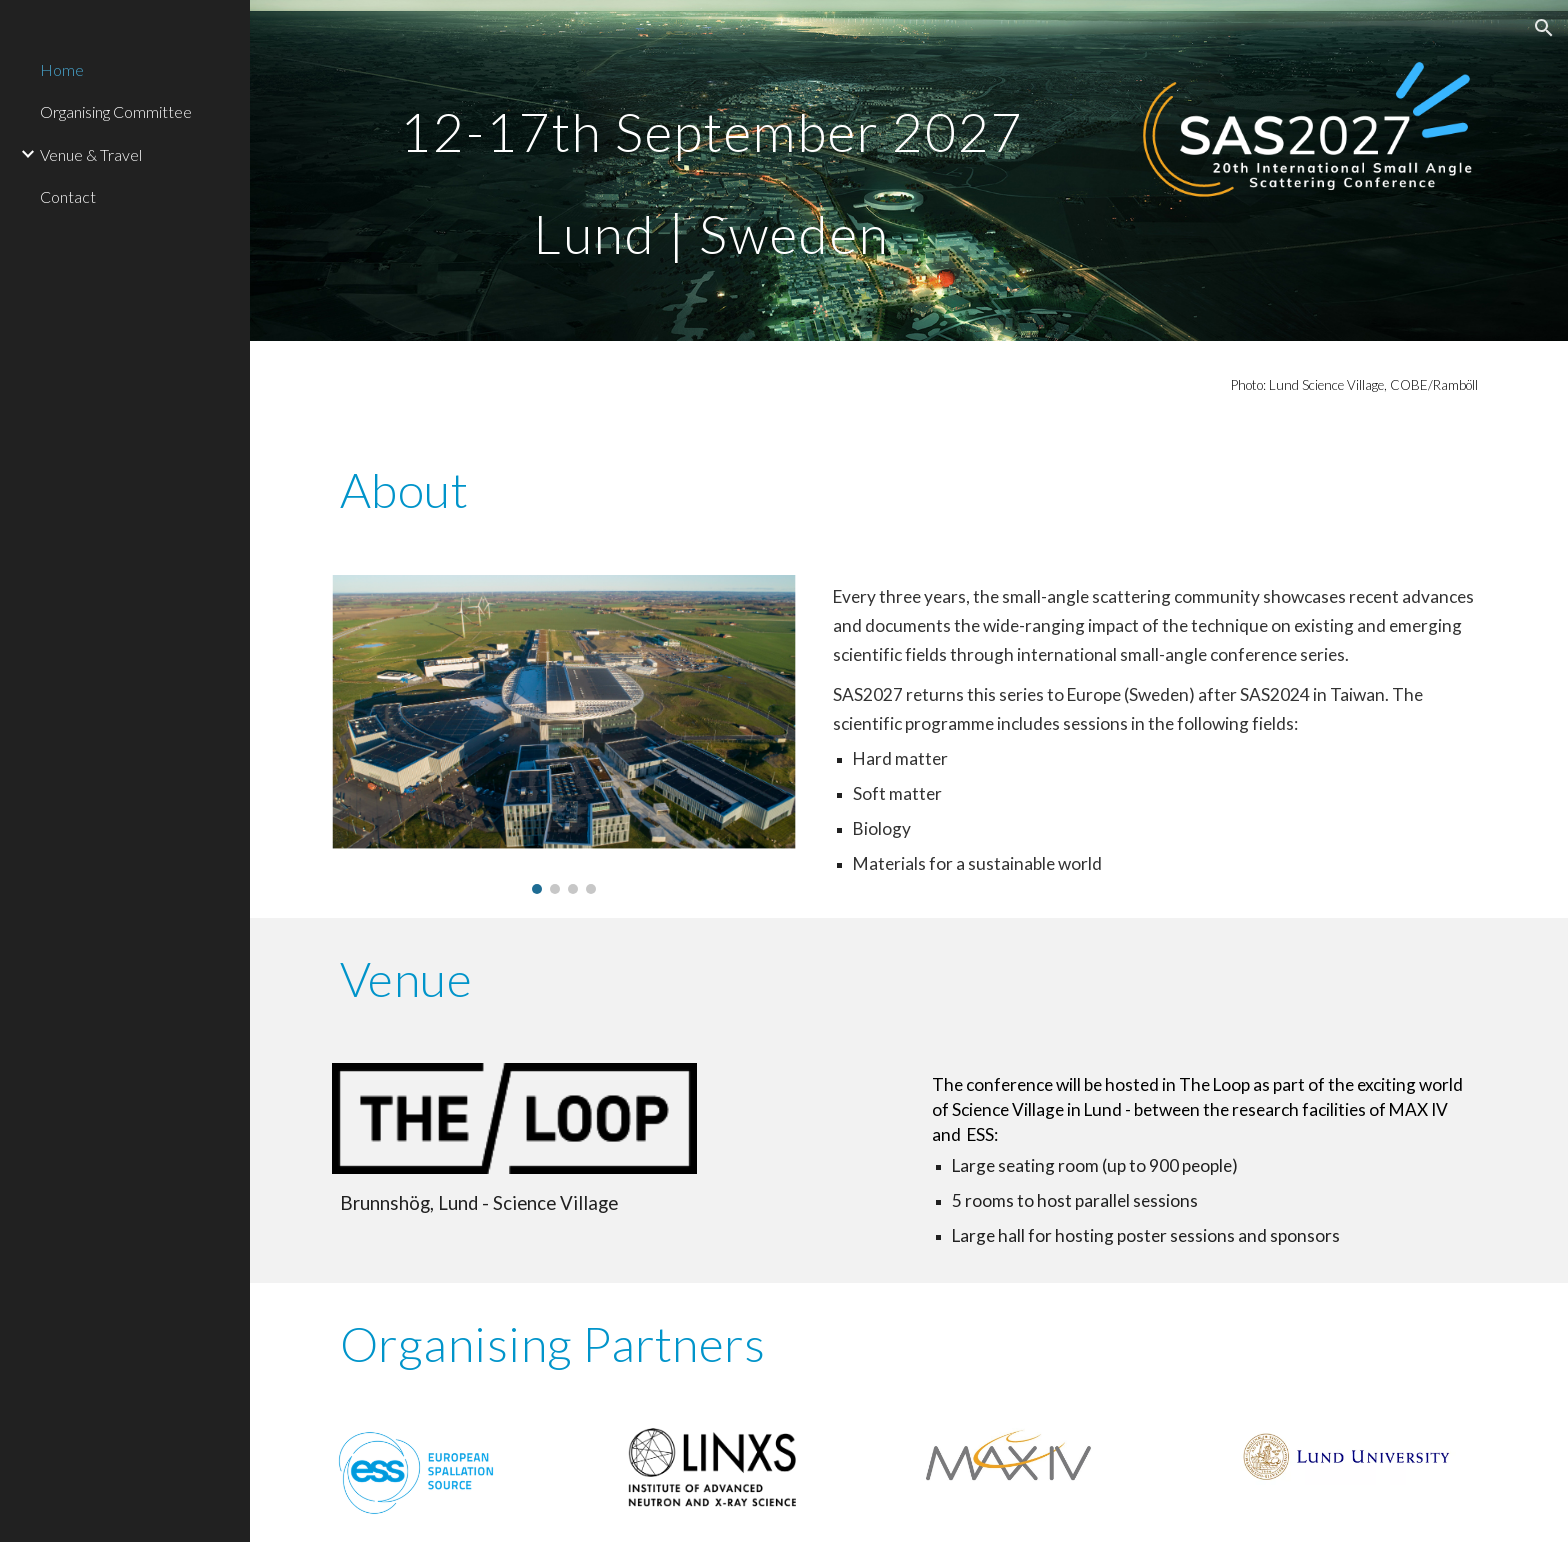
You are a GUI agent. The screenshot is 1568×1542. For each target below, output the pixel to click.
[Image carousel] (564, 734)
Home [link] (62, 69)
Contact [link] (68, 196)
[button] (1544, 28)
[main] (712, 170)
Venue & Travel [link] (91, 154)
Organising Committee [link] (116, 111)
